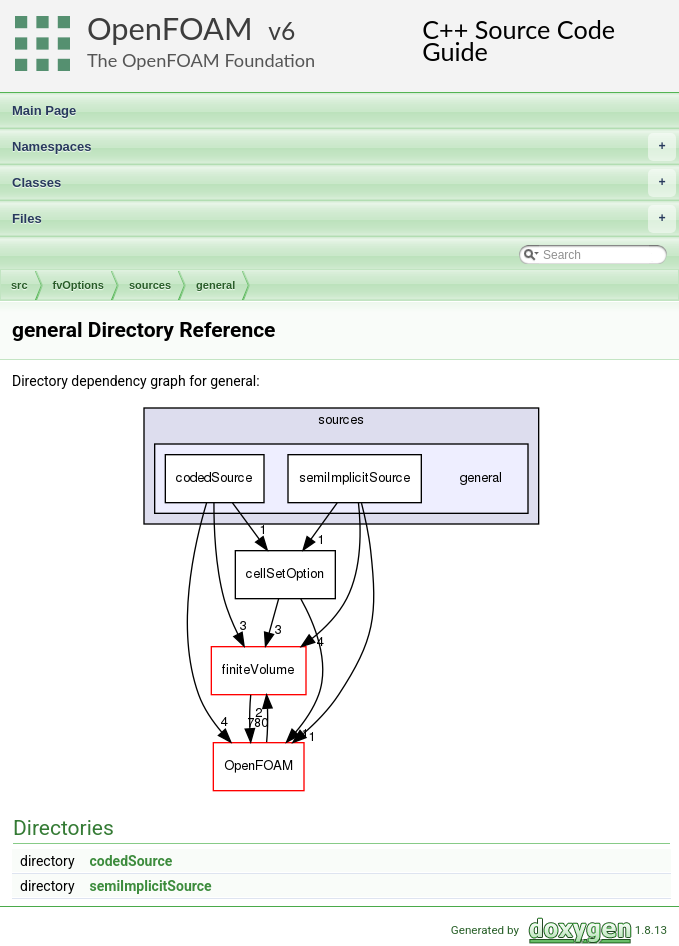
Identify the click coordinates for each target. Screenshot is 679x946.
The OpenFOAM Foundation (201, 60)
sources (150, 285)
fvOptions (78, 285)
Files (344, 219)
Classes (344, 183)
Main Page (44, 110)
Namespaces (344, 147)
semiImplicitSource (151, 886)
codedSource (131, 861)
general (215, 285)
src (19, 285)
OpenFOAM (170, 28)
